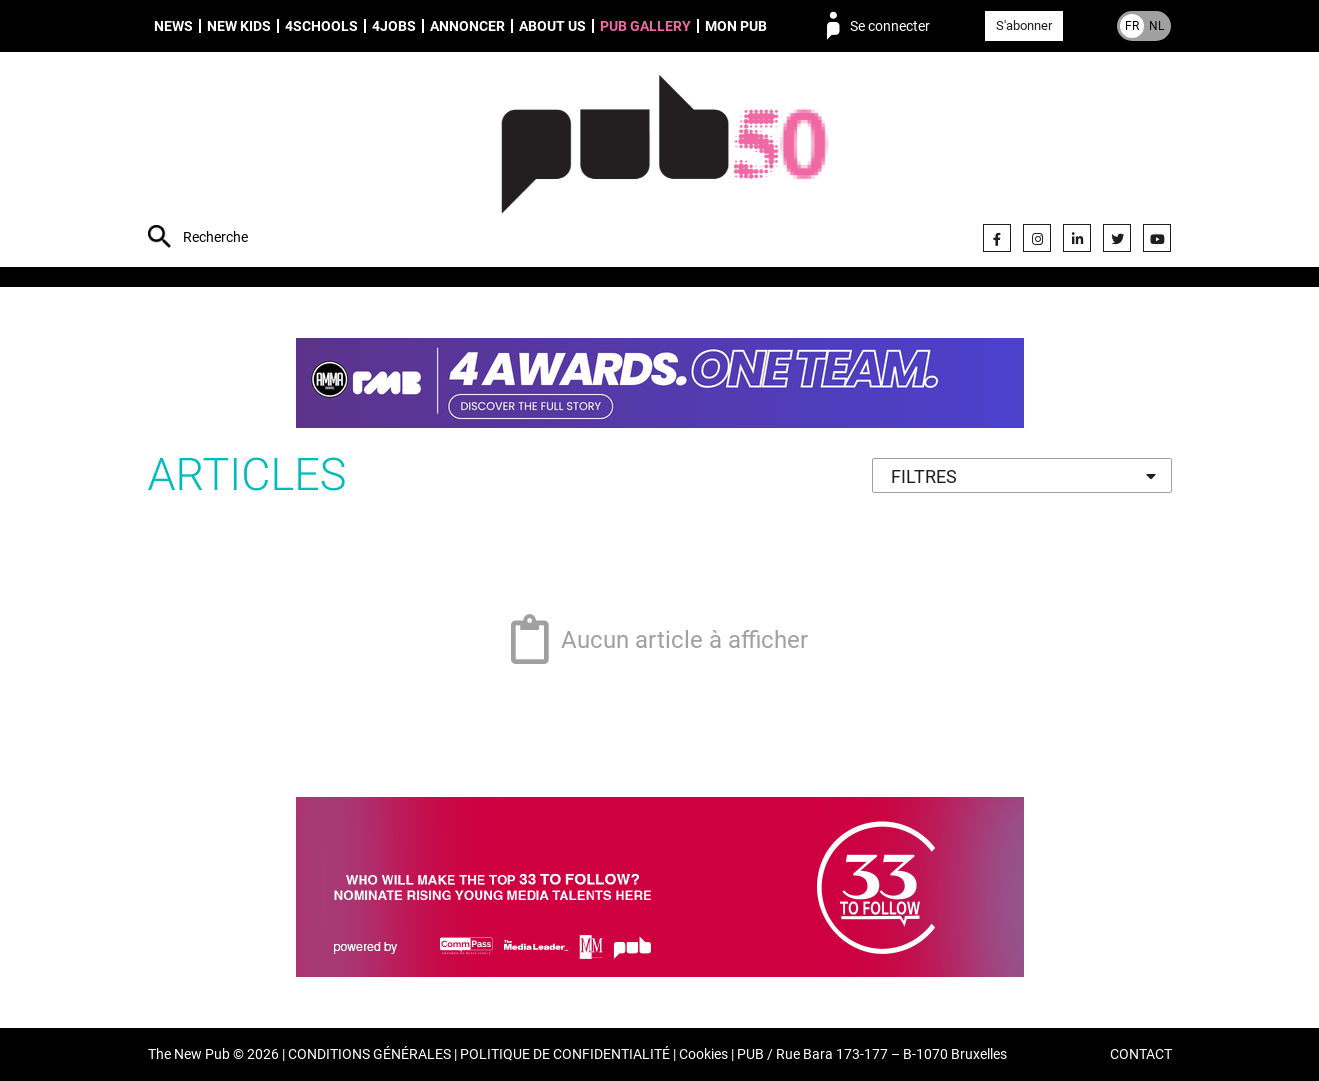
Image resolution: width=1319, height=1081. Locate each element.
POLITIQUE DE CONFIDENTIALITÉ (565, 1054)
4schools (321, 26)
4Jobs (394, 26)
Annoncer (467, 26)
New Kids (239, 26)
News (173, 26)
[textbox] (1022, 476)
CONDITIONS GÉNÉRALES (369, 1054)
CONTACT (1141, 1054)
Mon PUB (736, 26)
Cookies (703, 1054)
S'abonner (1024, 25)
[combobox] (1022, 475)
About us (552, 26)
